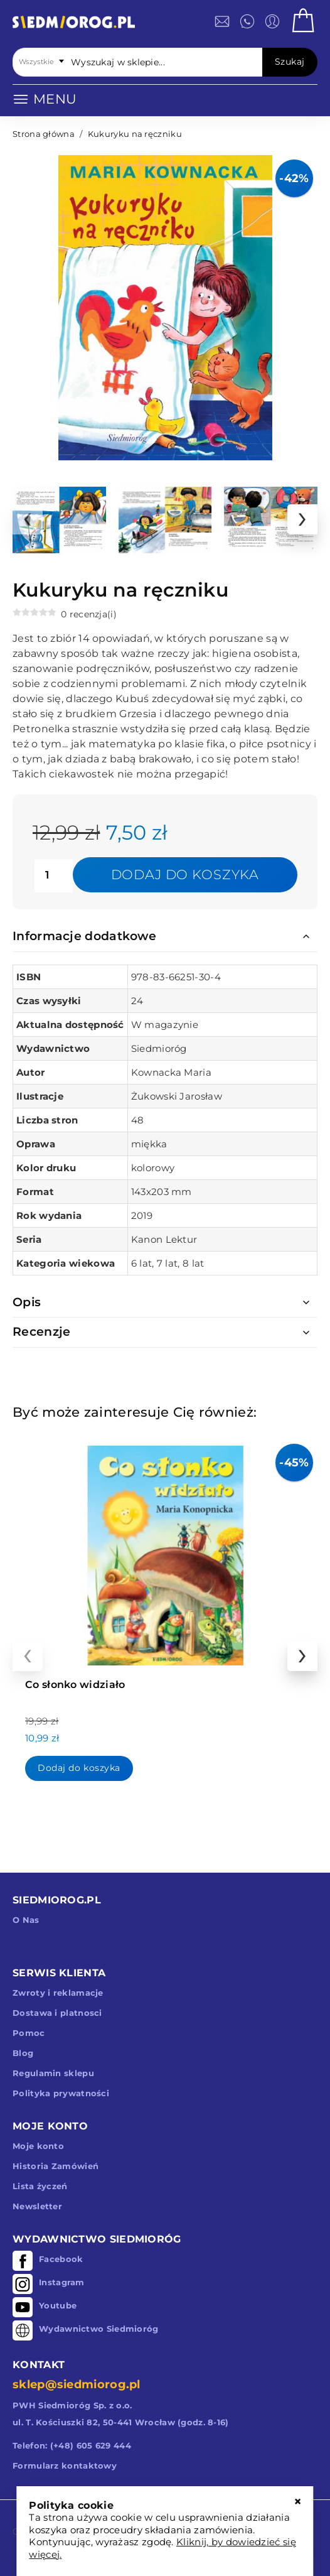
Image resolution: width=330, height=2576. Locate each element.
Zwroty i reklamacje (58, 1993)
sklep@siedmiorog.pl (77, 2384)
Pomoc (29, 2033)
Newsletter (37, 2206)
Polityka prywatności (61, 2093)
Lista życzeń (40, 2186)
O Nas (26, 1920)
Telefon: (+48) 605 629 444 (72, 2445)
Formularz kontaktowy (65, 2465)
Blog (23, 2053)
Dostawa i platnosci (57, 2013)
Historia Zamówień (55, 2166)
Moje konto (38, 2146)
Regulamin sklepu (53, 2073)
